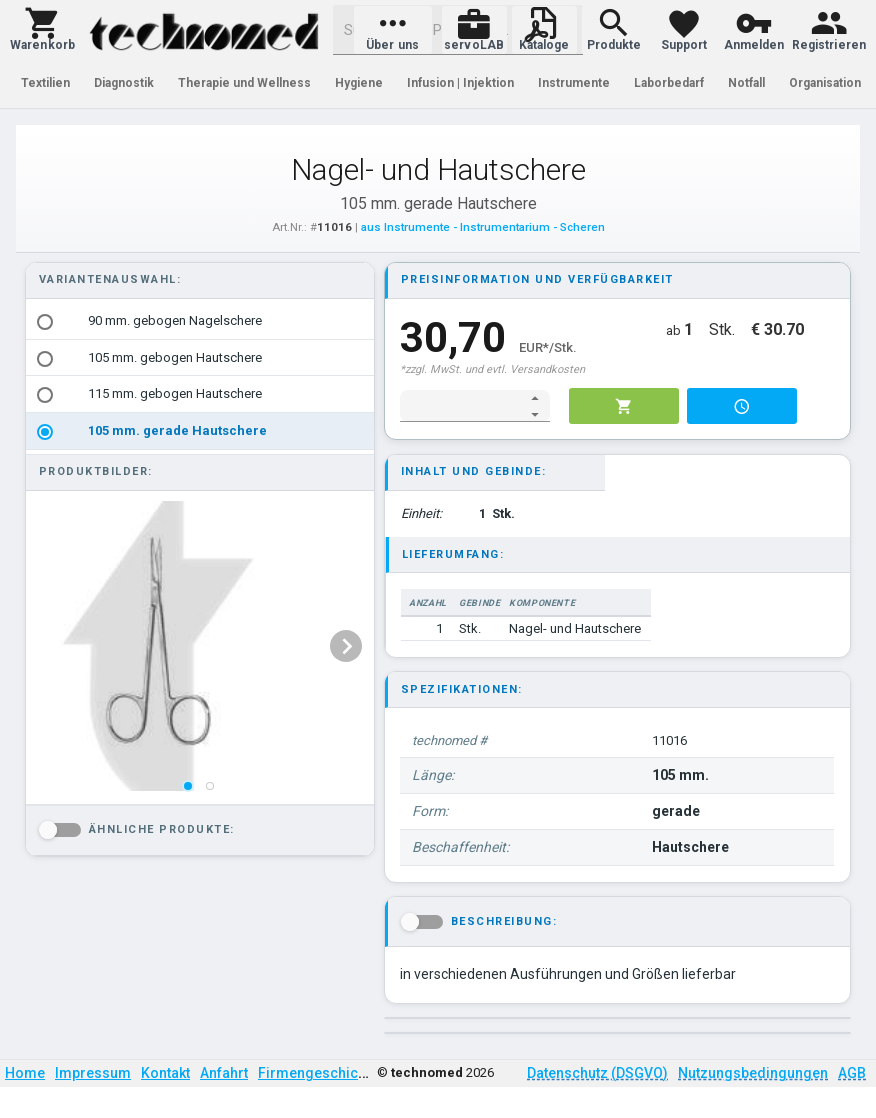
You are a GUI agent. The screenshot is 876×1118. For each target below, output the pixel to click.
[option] (200, 321)
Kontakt (165, 1073)
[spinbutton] (461, 406)
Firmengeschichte (318, 1073)
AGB (852, 1073)
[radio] (45, 322)
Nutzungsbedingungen (753, 1073)
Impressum (93, 1073)
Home (25, 1073)
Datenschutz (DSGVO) (597, 1073)
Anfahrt (224, 1073)
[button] (42, 30)
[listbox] (200, 376)
